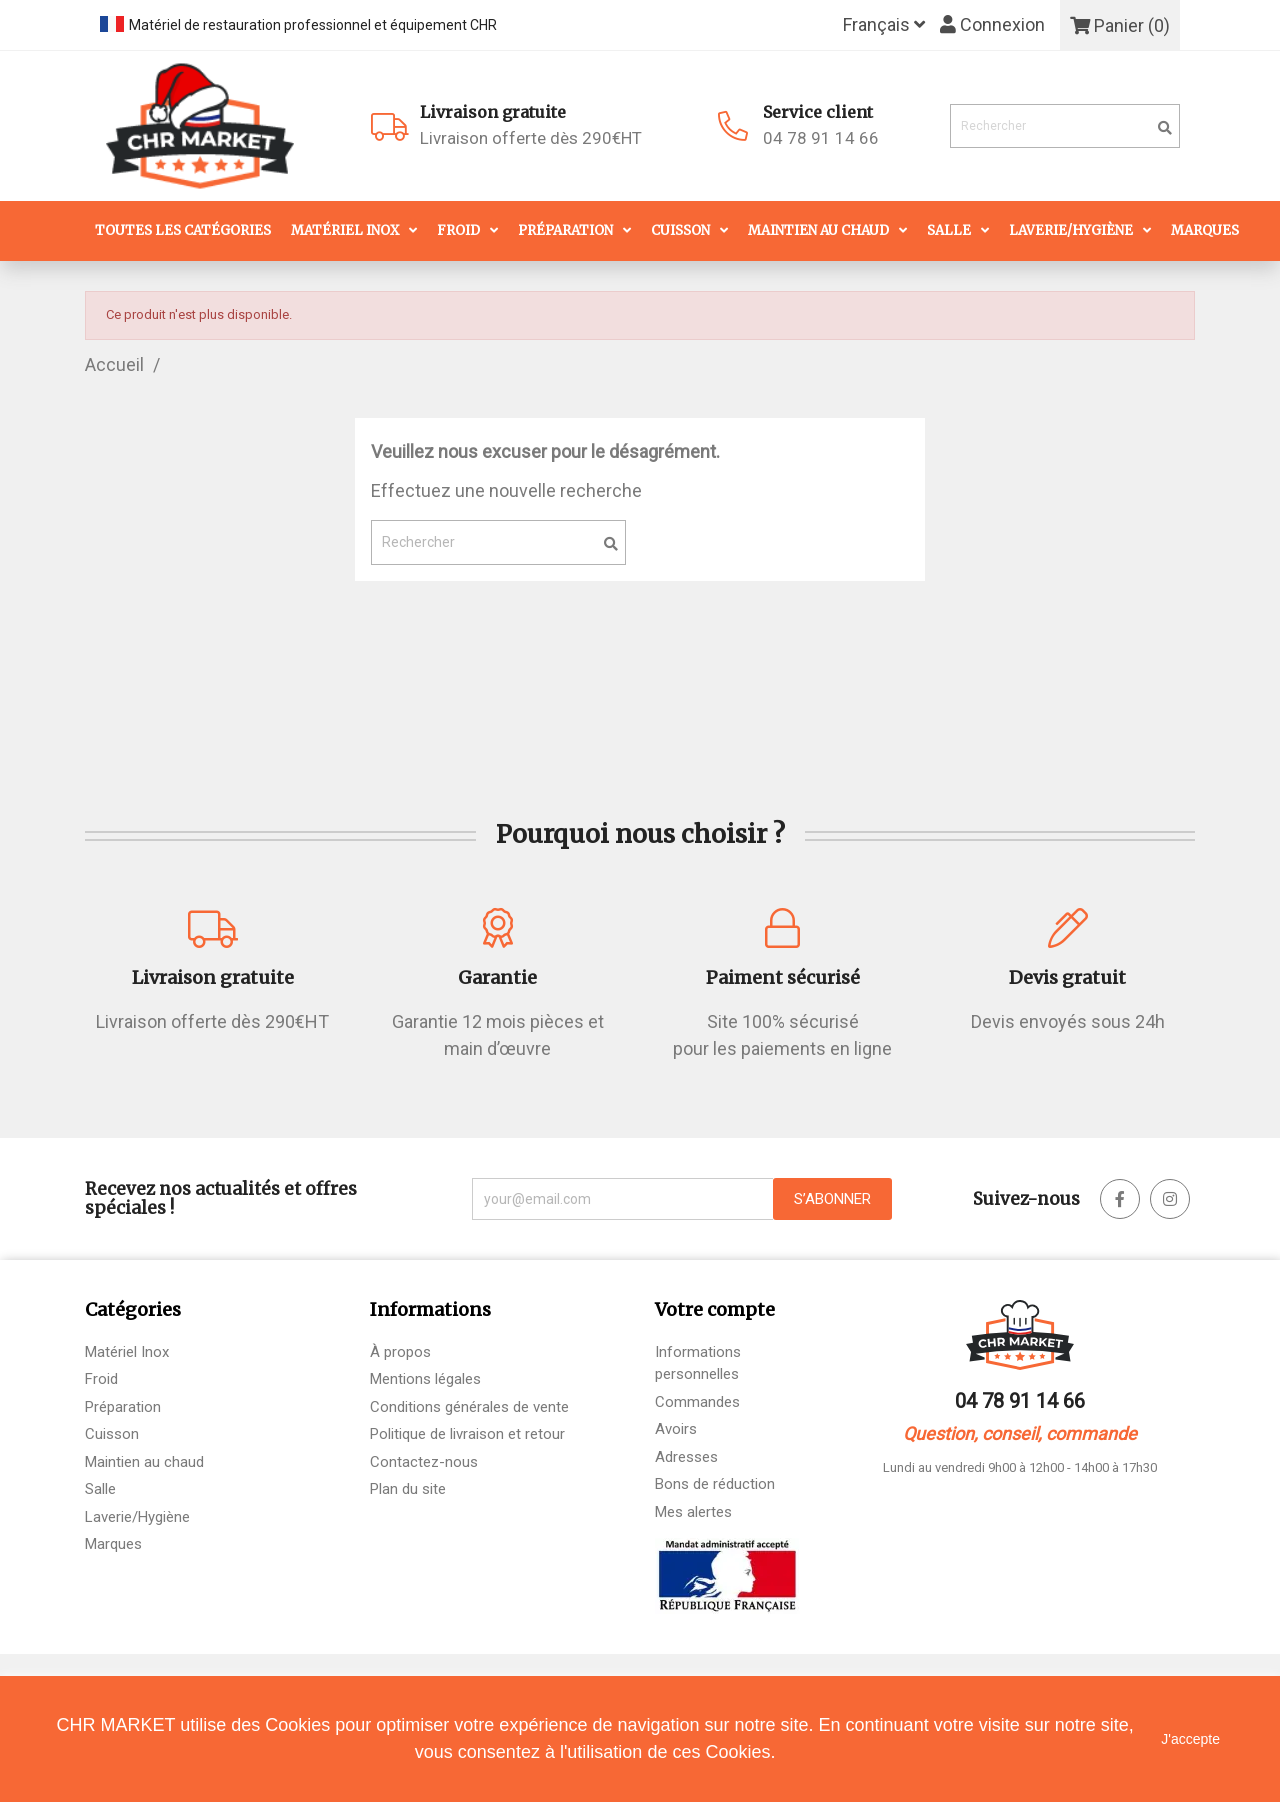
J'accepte (1190, 1739)
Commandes (697, 1402)
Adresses (686, 1457)
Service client (818, 112)
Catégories (133, 1309)
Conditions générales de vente (469, 1407)
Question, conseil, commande (1020, 1433)
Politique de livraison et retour (467, 1434)
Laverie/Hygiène (1071, 230)
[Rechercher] (1065, 126)
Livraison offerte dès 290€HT (566, 124)
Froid (458, 230)
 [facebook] (1120, 1199)
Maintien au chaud (818, 230)
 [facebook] (1170, 1199)
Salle (949, 230)
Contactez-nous (424, 1462)
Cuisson (680, 230)
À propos (400, 1352)
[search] (1165, 128)
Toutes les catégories (183, 230)
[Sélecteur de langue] (884, 25)
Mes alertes (693, 1512)
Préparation (565, 230)
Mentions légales (425, 1379)
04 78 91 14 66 (821, 138)
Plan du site (408, 1489)
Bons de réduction (715, 1484)
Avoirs (676, 1429)
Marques (1205, 230)
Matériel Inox (345, 230)
